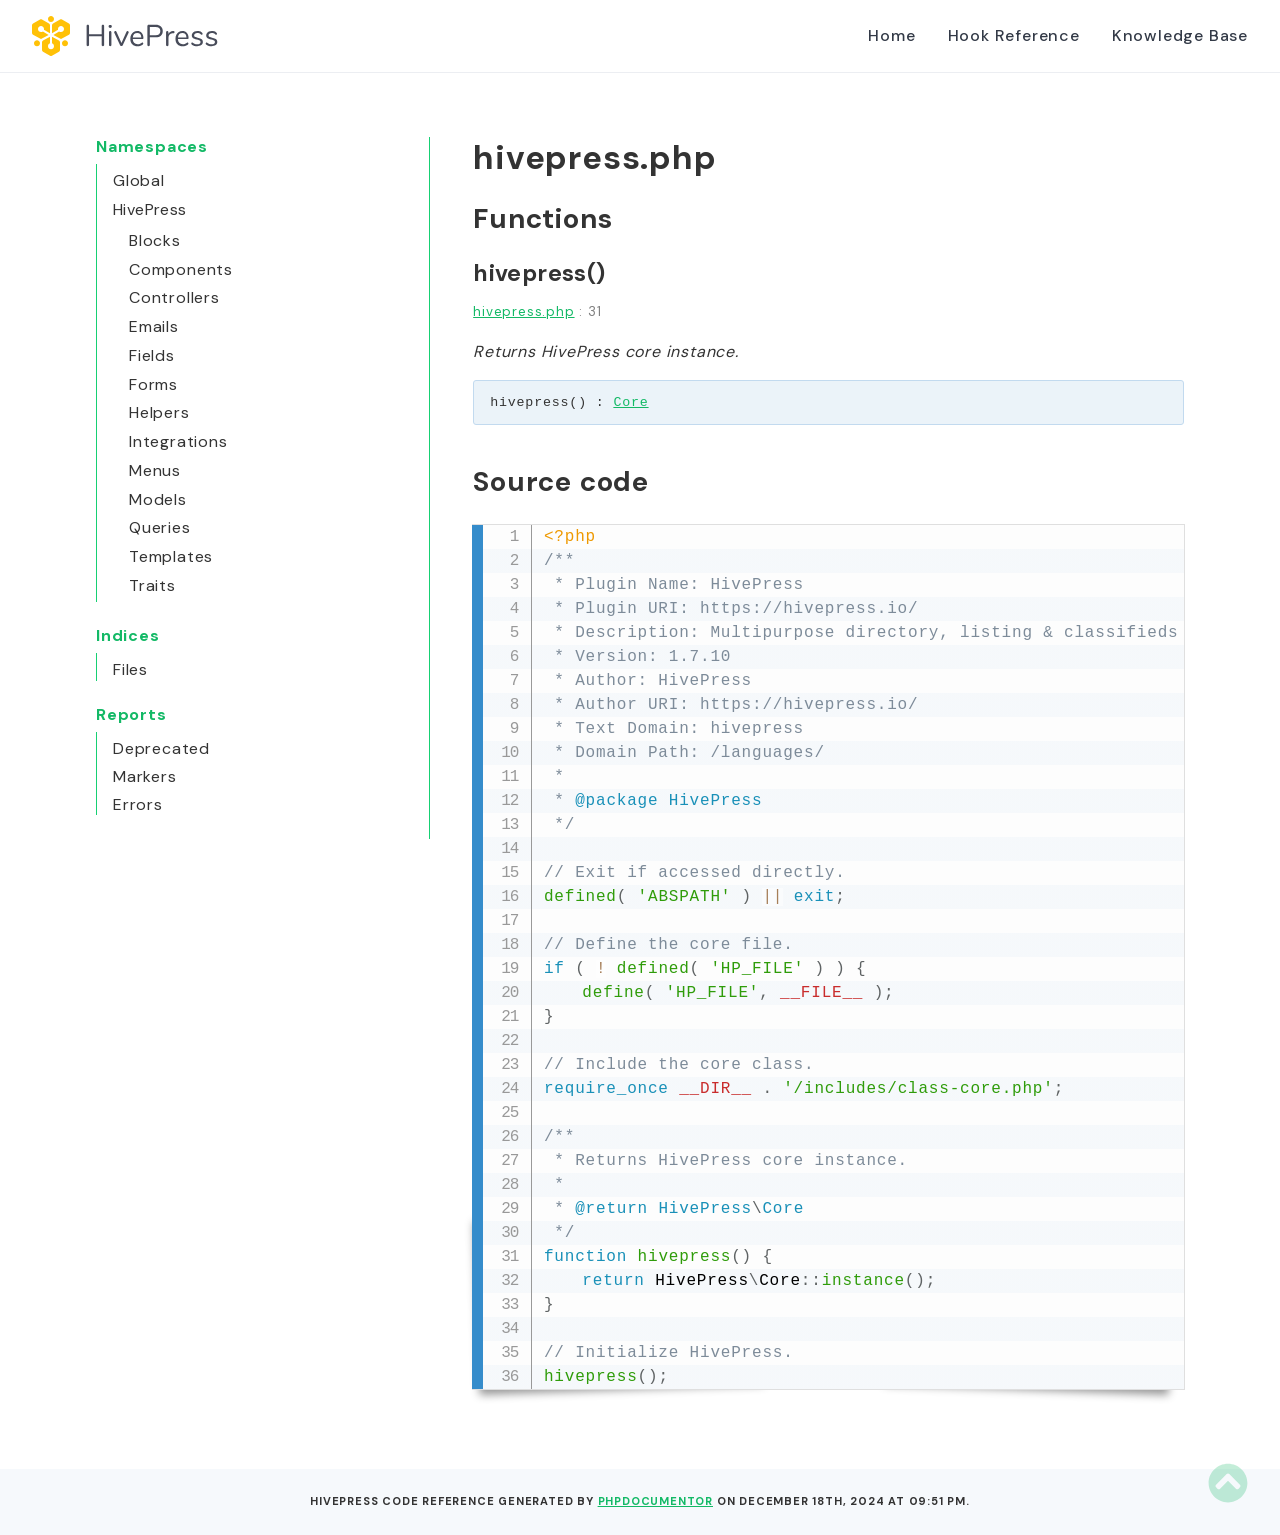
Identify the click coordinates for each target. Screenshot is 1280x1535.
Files (130, 669)
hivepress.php (523, 311)
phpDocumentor (655, 1501)
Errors (138, 804)
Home (891, 35)
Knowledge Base (1180, 35)
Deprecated (161, 748)
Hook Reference (1014, 35)
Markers (145, 776)
